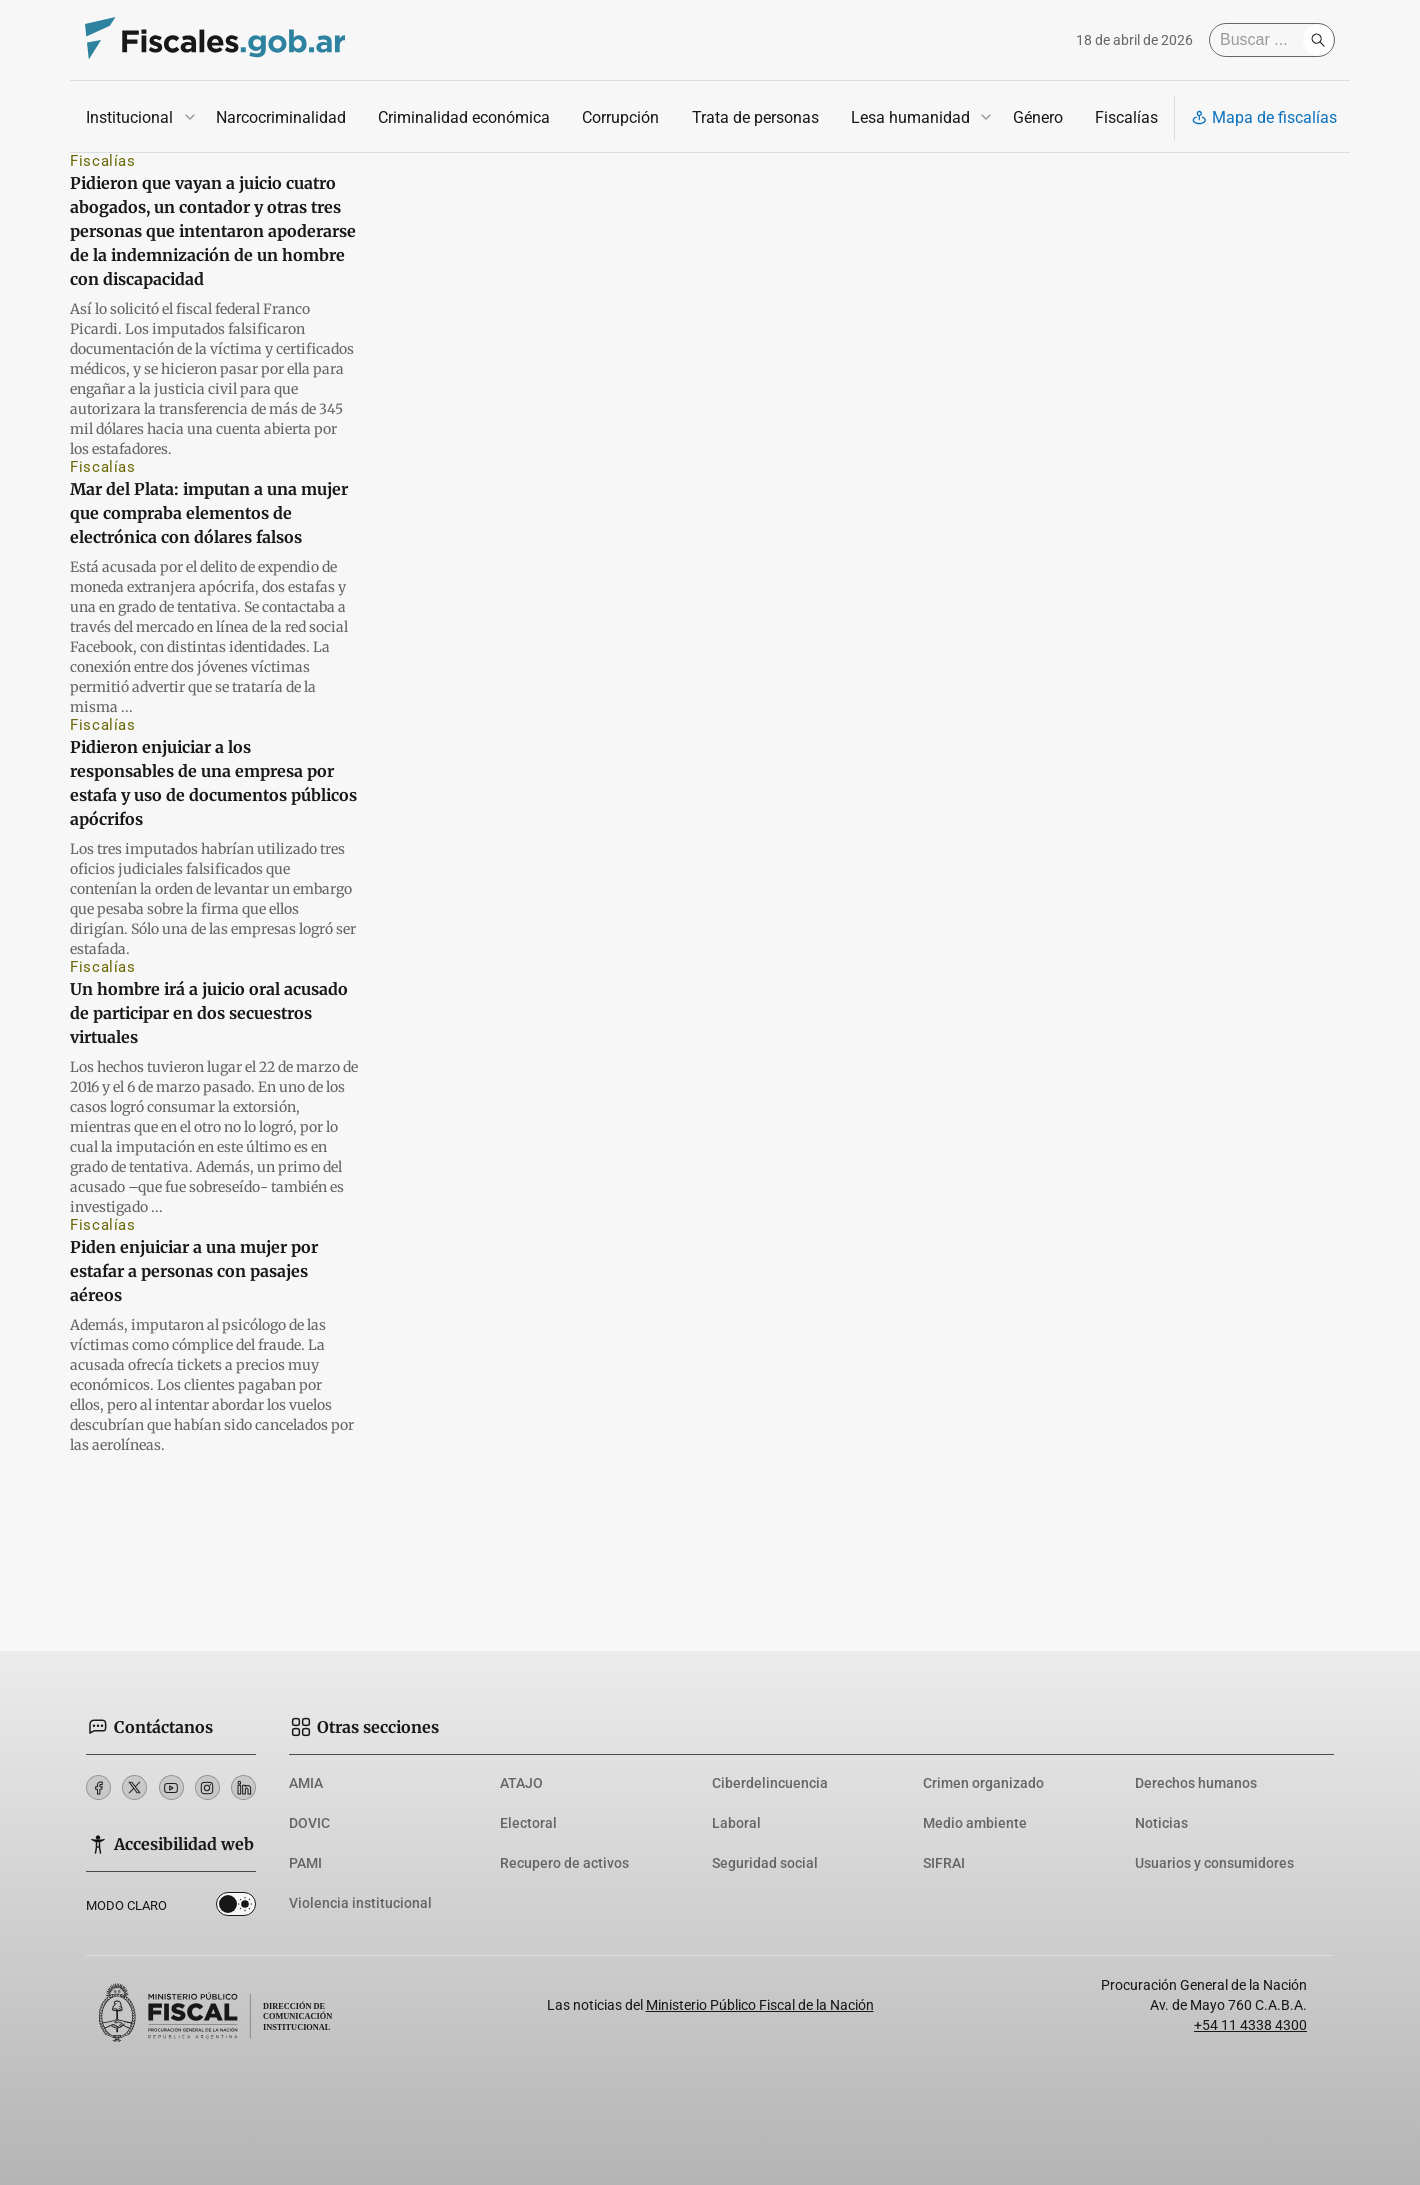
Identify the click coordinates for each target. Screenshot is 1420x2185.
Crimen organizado (983, 1783)
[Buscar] (1261, 40)
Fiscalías (1126, 117)
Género (1038, 117)
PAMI (305, 1863)
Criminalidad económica (464, 117)
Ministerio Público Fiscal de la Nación (760, 2005)
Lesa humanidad (910, 117)
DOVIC (309, 1823)
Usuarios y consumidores (1214, 1863)
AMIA (306, 1783)
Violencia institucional (360, 1903)
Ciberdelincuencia (770, 1783)
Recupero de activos (564, 1863)
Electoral (528, 1823)
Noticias (1161, 1823)
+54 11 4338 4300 (1250, 2025)
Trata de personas (755, 117)
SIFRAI (944, 1863)
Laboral (736, 1823)
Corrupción (620, 117)
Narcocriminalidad (281, 117)
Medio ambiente (975, 1823)
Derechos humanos (1196, 1783)
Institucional (129, 117)
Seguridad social (765, 1863)
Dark (236, 1908)
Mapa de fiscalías (1264, 117)
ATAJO (521, 1783)
